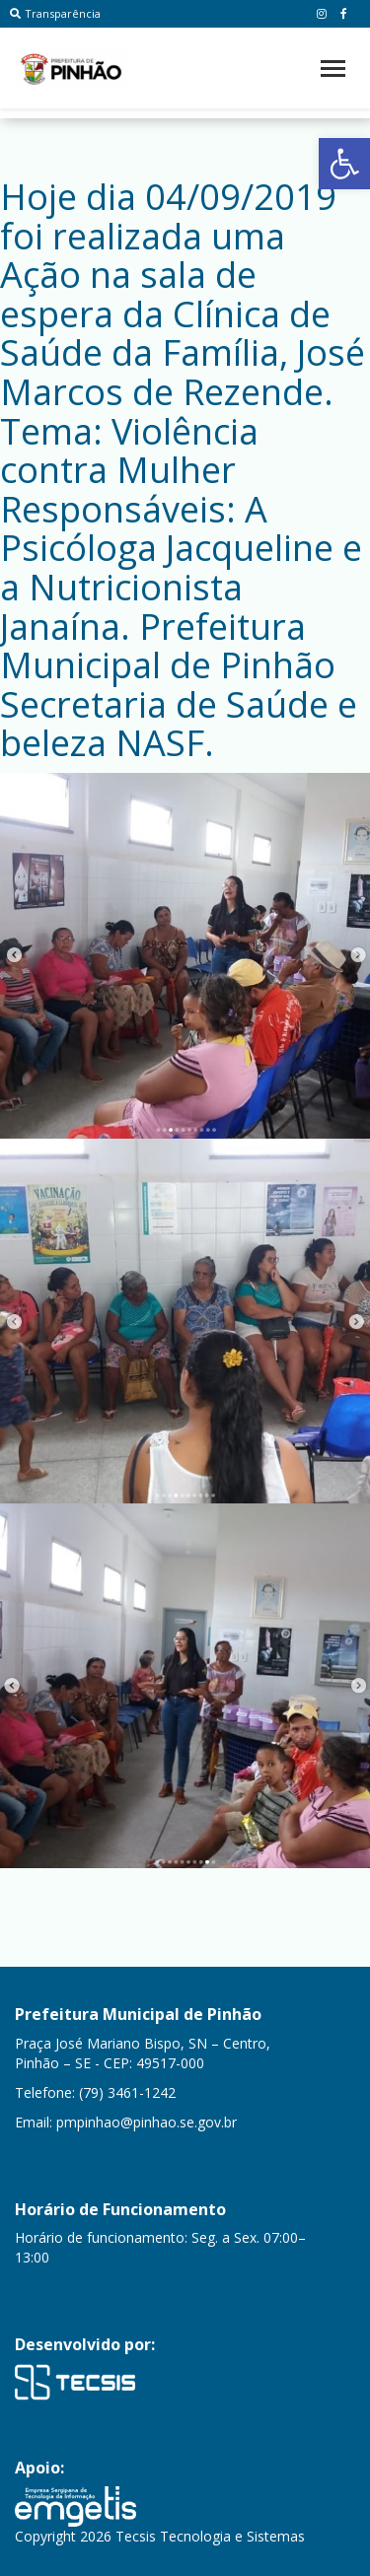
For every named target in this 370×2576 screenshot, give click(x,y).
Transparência (55, 13)
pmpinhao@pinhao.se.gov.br (146, 2122)
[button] (344, 163)
